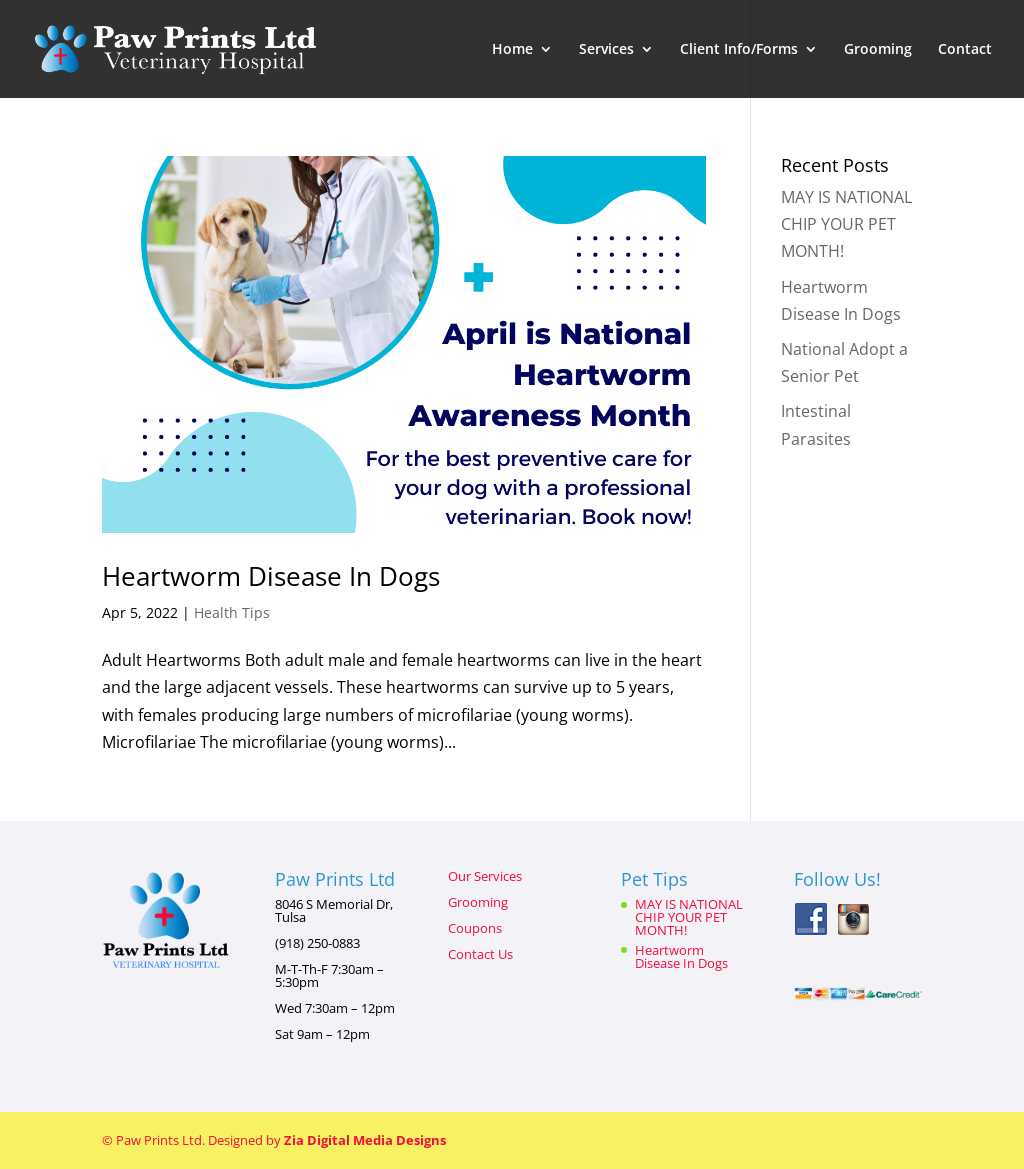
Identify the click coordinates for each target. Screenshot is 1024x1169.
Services (606, 50)
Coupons (475, 928)
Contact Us (480, 954)
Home (512, 50)
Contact (965, 50)
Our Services (485, 876)
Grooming (878, 50)
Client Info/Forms (739, 50)
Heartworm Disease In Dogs (271, 576)
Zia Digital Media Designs (365, 1140)
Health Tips (232, 612)
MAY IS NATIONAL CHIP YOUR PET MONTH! (846, 224)
